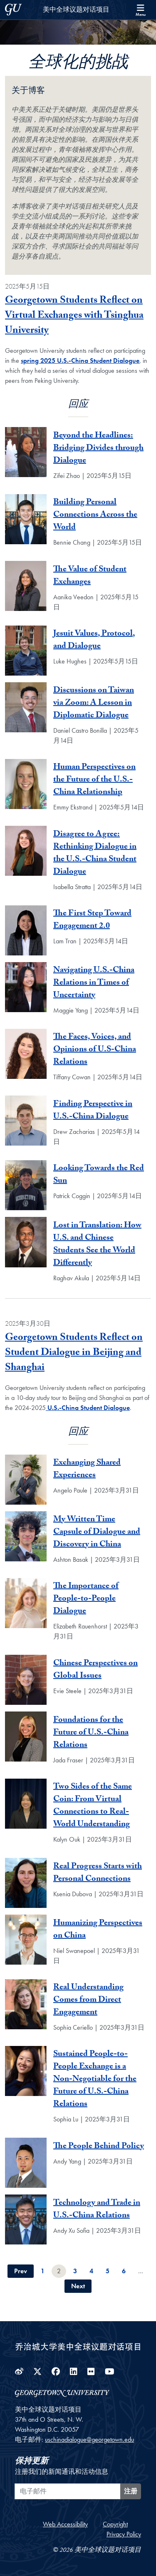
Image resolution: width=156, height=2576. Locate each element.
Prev (20, 2271)
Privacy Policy (123, 2534)
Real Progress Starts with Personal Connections (97, 1873)
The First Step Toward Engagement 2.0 (92, 920)
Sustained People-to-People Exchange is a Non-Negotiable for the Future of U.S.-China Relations (94, 2080)
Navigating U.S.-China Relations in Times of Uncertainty (93, 983)
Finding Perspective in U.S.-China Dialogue (92, 1111)
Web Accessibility (65, 2524)
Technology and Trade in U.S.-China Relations (96, 2210)
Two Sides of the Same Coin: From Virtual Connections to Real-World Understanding (92, 1806)
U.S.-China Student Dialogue (88, 1407)
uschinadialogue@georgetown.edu (89, 2439)
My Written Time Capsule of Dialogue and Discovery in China (96, 1532)
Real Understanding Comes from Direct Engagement (88, 2000)
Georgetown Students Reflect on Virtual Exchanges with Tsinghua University (74, 316)
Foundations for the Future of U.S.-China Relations (91, 1733)
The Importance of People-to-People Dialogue (86, 1599)
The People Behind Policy (98, 2147)
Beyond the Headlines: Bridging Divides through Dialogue (98, 448)
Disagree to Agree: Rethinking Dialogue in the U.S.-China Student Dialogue (94, 854)
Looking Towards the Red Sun (98, 1175)
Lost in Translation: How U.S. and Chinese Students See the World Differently (97, 1245)
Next (78, 2286)
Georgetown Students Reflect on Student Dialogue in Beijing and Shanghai (74, 1353)
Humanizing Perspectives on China (97, 1930)
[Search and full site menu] (140, 10)
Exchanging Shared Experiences (87, 1469)
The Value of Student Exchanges (89, 576)
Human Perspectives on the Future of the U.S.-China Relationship (94, 780)
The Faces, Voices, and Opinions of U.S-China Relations (94, 1050)
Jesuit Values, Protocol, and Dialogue (94, 640)
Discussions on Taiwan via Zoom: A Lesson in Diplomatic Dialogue (93, 703)
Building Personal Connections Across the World (95, 515)
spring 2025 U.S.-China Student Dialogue (80, 360)
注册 (130, 2491)
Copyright (115, 2524)
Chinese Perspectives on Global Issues (95, 1670)
